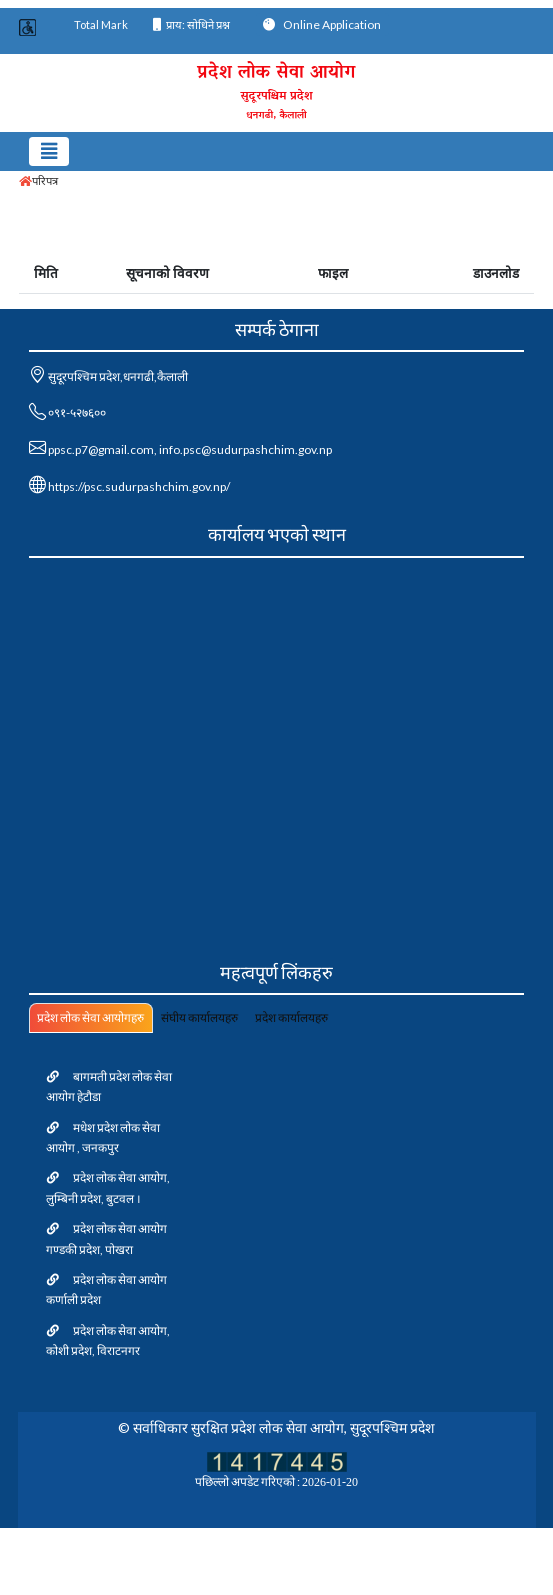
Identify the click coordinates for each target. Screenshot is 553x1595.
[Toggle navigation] (49, 151)
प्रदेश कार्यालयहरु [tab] (291, 1017)
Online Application (322, 24)
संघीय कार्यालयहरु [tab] (199, 1017)
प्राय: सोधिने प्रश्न (191, 24)
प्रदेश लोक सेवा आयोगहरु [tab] (90, 1017)
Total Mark (101, 24)
